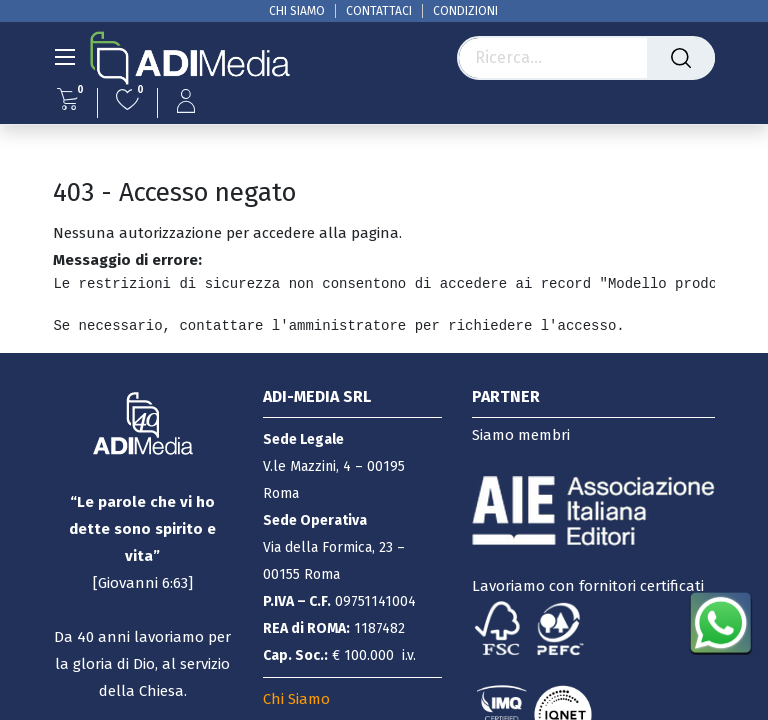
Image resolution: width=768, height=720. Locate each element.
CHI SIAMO (297, 11)
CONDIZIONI (465, 11)
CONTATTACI (379, 11)
